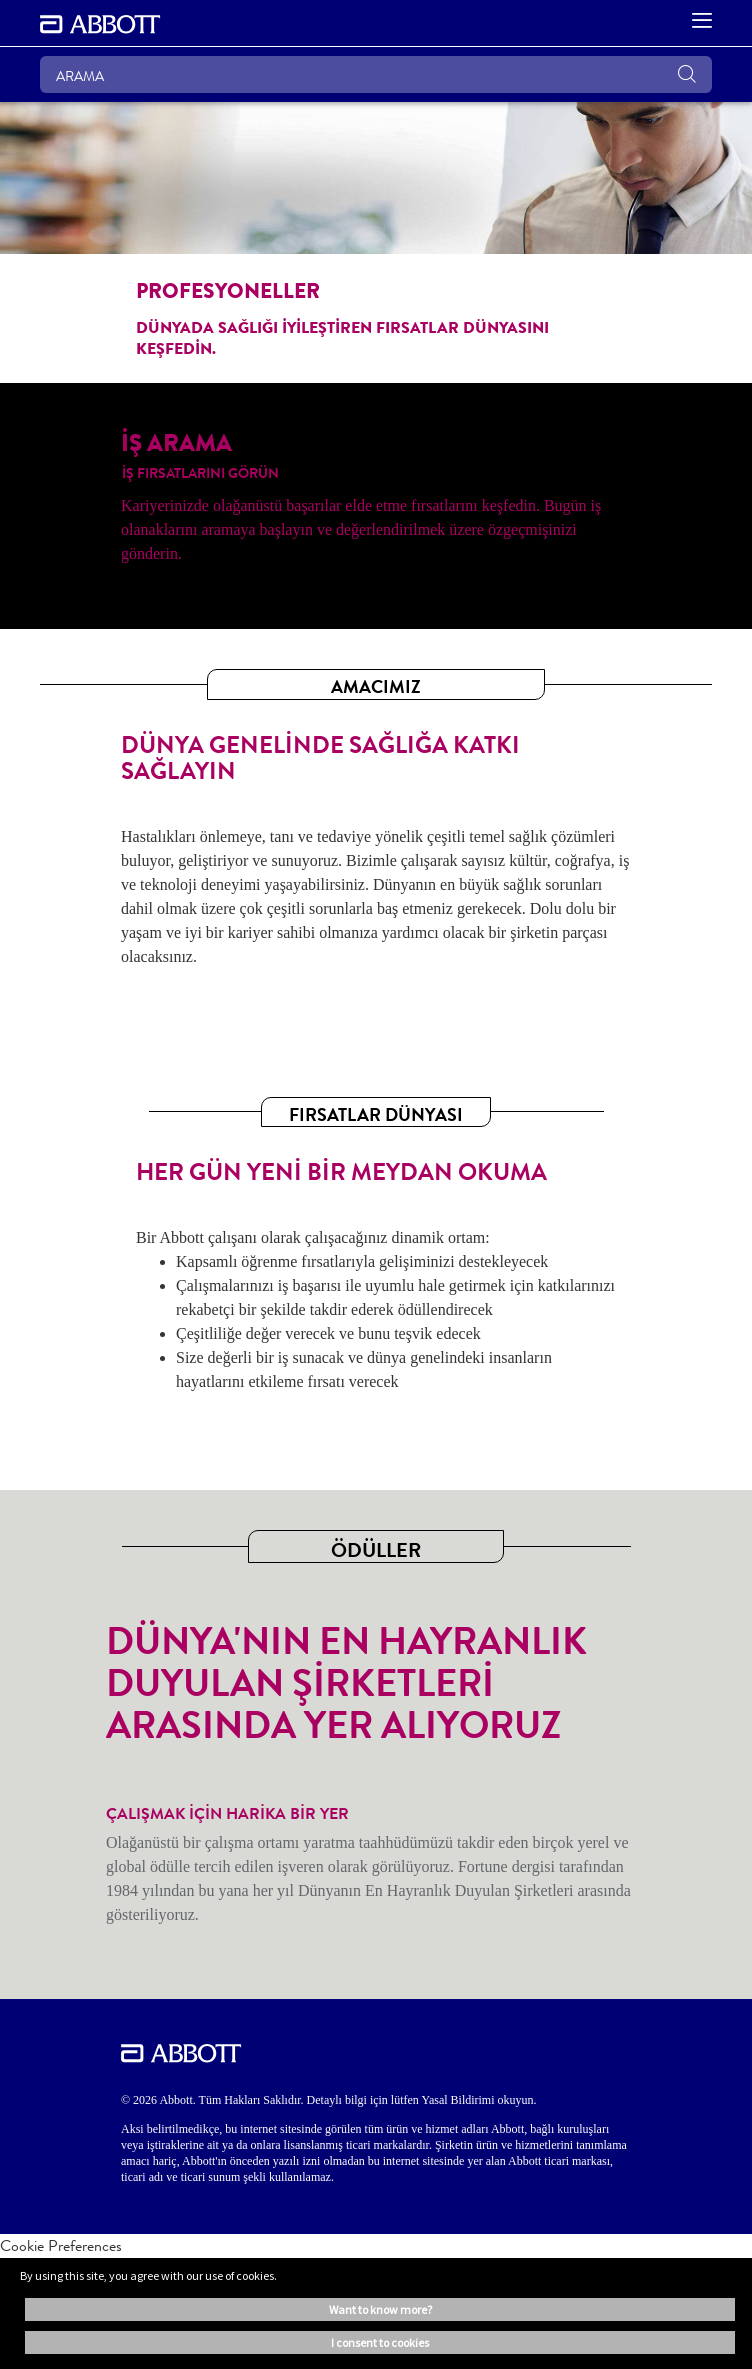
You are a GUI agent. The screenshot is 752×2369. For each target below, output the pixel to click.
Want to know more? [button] (380, 2309)
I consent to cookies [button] (380, 2342)
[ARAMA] (376, 74)
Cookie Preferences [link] (61, 2245)
